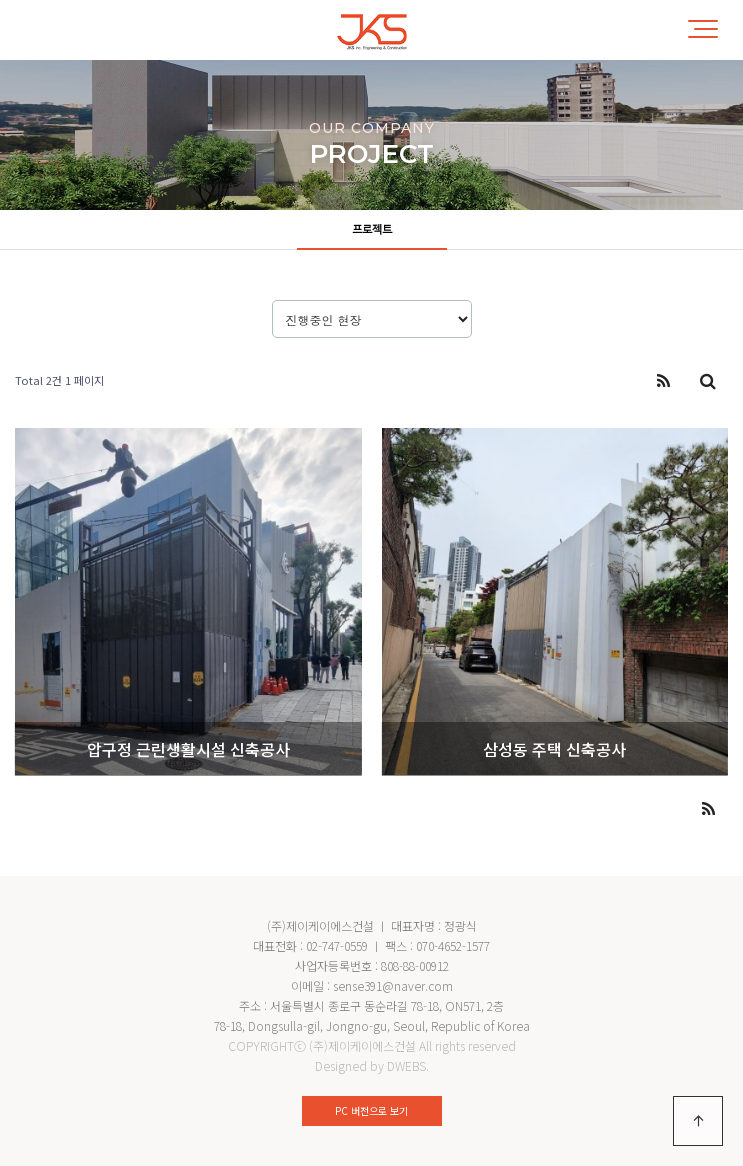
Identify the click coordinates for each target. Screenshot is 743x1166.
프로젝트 (372, 230)
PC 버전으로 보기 (371, 1110)
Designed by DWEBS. (372, 1065)
